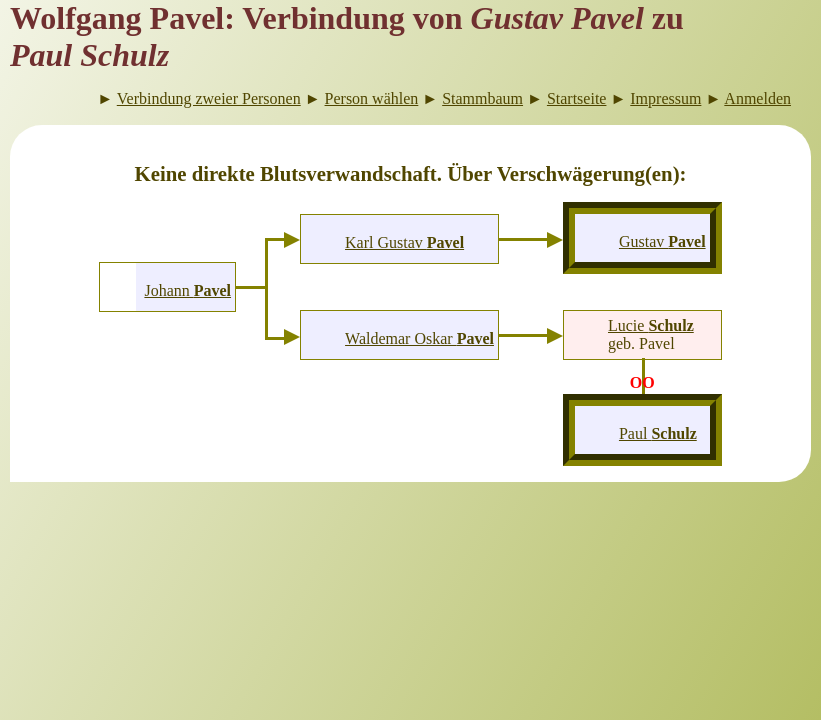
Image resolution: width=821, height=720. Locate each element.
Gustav (662, 241)
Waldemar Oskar (419, 338)
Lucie (651, 325)
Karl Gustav (404, 242)
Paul (658, 433)
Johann (187, 290)
